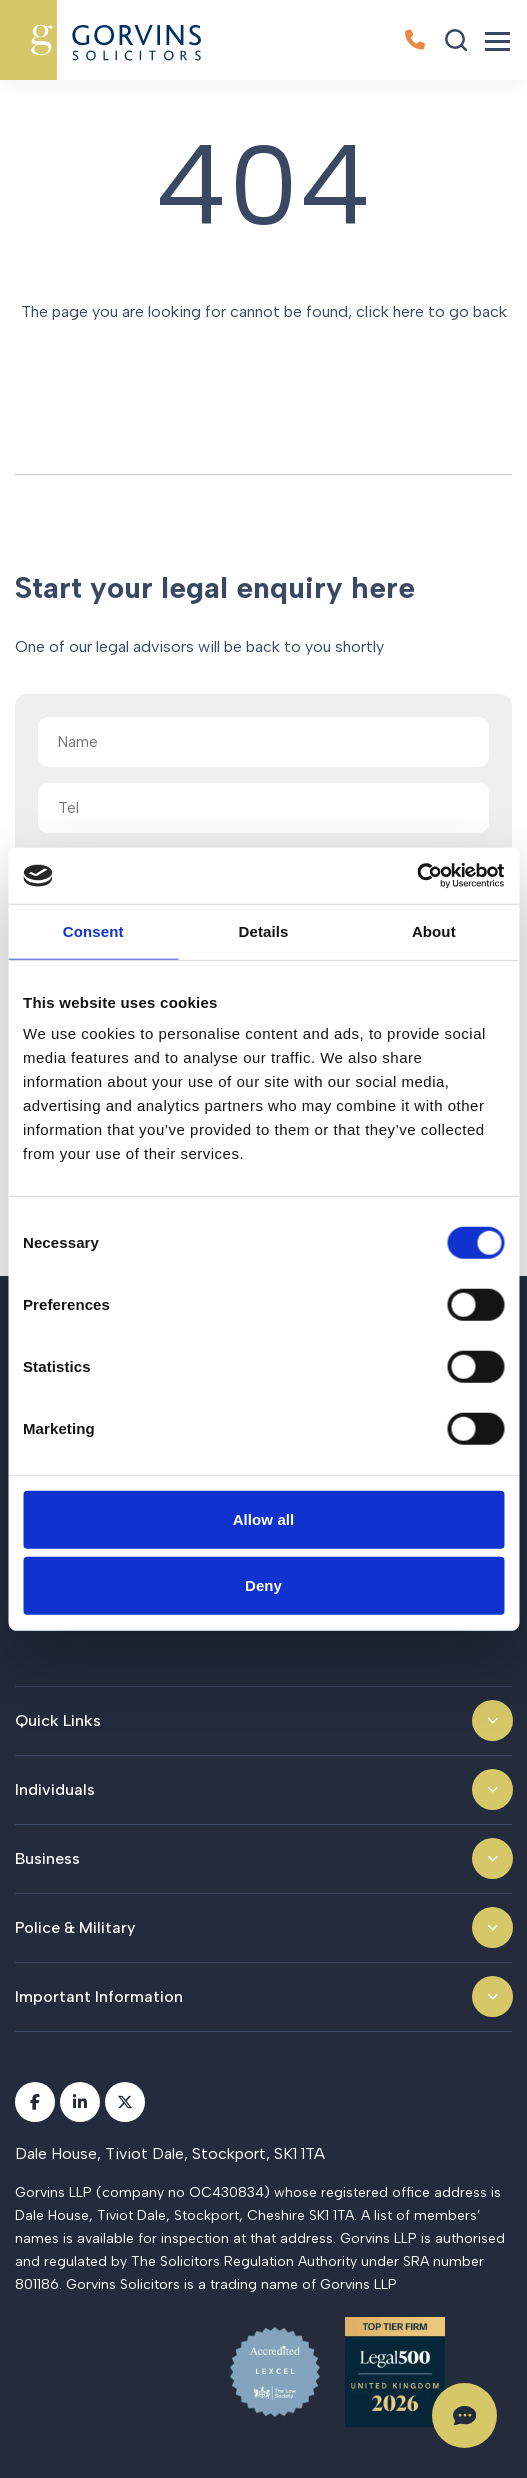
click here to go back (431, 311)
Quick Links (58, 1720)
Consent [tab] (93, 930)
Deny (263, 1584)
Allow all (264, 1519)
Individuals (55, 1789)
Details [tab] (264, 930)
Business (47, 1858)
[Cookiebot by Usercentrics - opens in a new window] (416, 876)
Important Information (99, 1996)
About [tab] (434, 930)
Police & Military (75, 1927)
